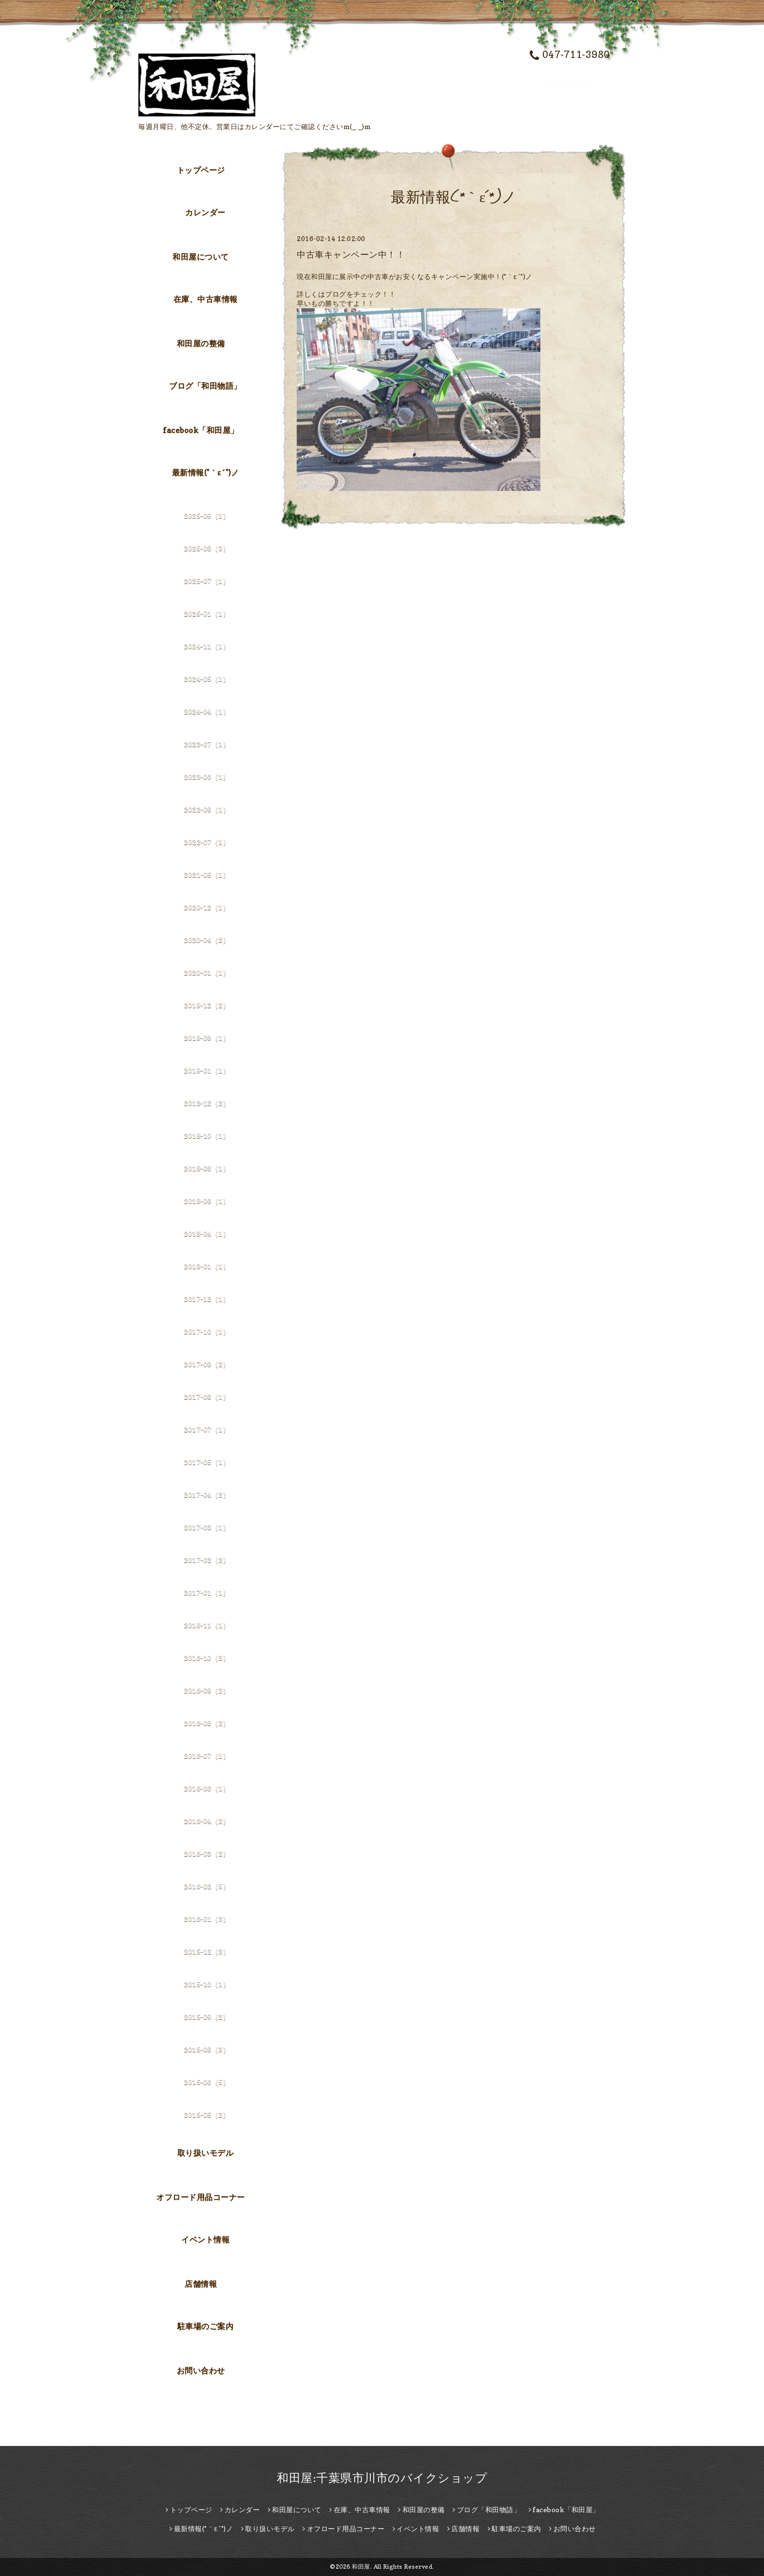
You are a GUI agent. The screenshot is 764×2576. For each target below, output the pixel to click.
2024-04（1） (206, 711)
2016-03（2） (206, 1853)
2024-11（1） (206, 646)
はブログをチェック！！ (357, 294)
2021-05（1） (206, 874)
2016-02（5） (206, 1886)
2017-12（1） (206, 1299)
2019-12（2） (206, 1005)
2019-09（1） (206, 1038)
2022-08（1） (206, 809)
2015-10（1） (206, 1984)
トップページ (201, 170)
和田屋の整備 (201, 343)
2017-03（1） (206, 1527)
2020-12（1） (206, 907)
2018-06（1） (206, 1201)
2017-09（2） (206, 1364)
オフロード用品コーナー (200, 2197)
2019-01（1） (206, 1070)
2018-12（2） (206, 1103)
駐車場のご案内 (205, 2326)
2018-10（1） (206, 1135)
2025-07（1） (206, 581)
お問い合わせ (201, 2370)
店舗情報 (201, 2284)
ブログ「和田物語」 (205, 386)
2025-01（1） (206, 613)
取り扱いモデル (205, 2153)
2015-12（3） (206, 1951)
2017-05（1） (206, 1462)
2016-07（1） (206, 1755)
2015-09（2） (206, 2016)
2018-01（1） (206, 1266)
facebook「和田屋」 (201, 430)
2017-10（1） (206, 1331)
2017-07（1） (206, 1429)
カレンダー (205, 212)
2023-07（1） (206, 744)
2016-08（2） (206, 1723)
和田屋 (361, 2566)
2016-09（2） (206, 1690)
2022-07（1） (206, 842)
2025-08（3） (206, 548)
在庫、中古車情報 (205, 299)
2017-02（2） (206, 1560)
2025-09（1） (206, 515)
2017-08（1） (206, 1396)
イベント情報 (205, 2239)
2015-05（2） (206, 2114)
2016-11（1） (206, 1625)
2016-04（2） (206, 1821)
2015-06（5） (206, 2082)
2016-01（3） (206, 1919)
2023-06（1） (206, 776)
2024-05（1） (206, 679)
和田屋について (200, 257)
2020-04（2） (206, 940)
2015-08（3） (206, 2049)
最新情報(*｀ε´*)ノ (205, 472)
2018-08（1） (206, 1168)
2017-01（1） (206, 1592)
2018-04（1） (206, 1233)
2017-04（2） (206, 1494)
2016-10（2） (206, 1658)
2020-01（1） (206, 972)
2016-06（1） (206, 1788)
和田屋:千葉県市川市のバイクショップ (382, 2478)
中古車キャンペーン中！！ (351, 254)
